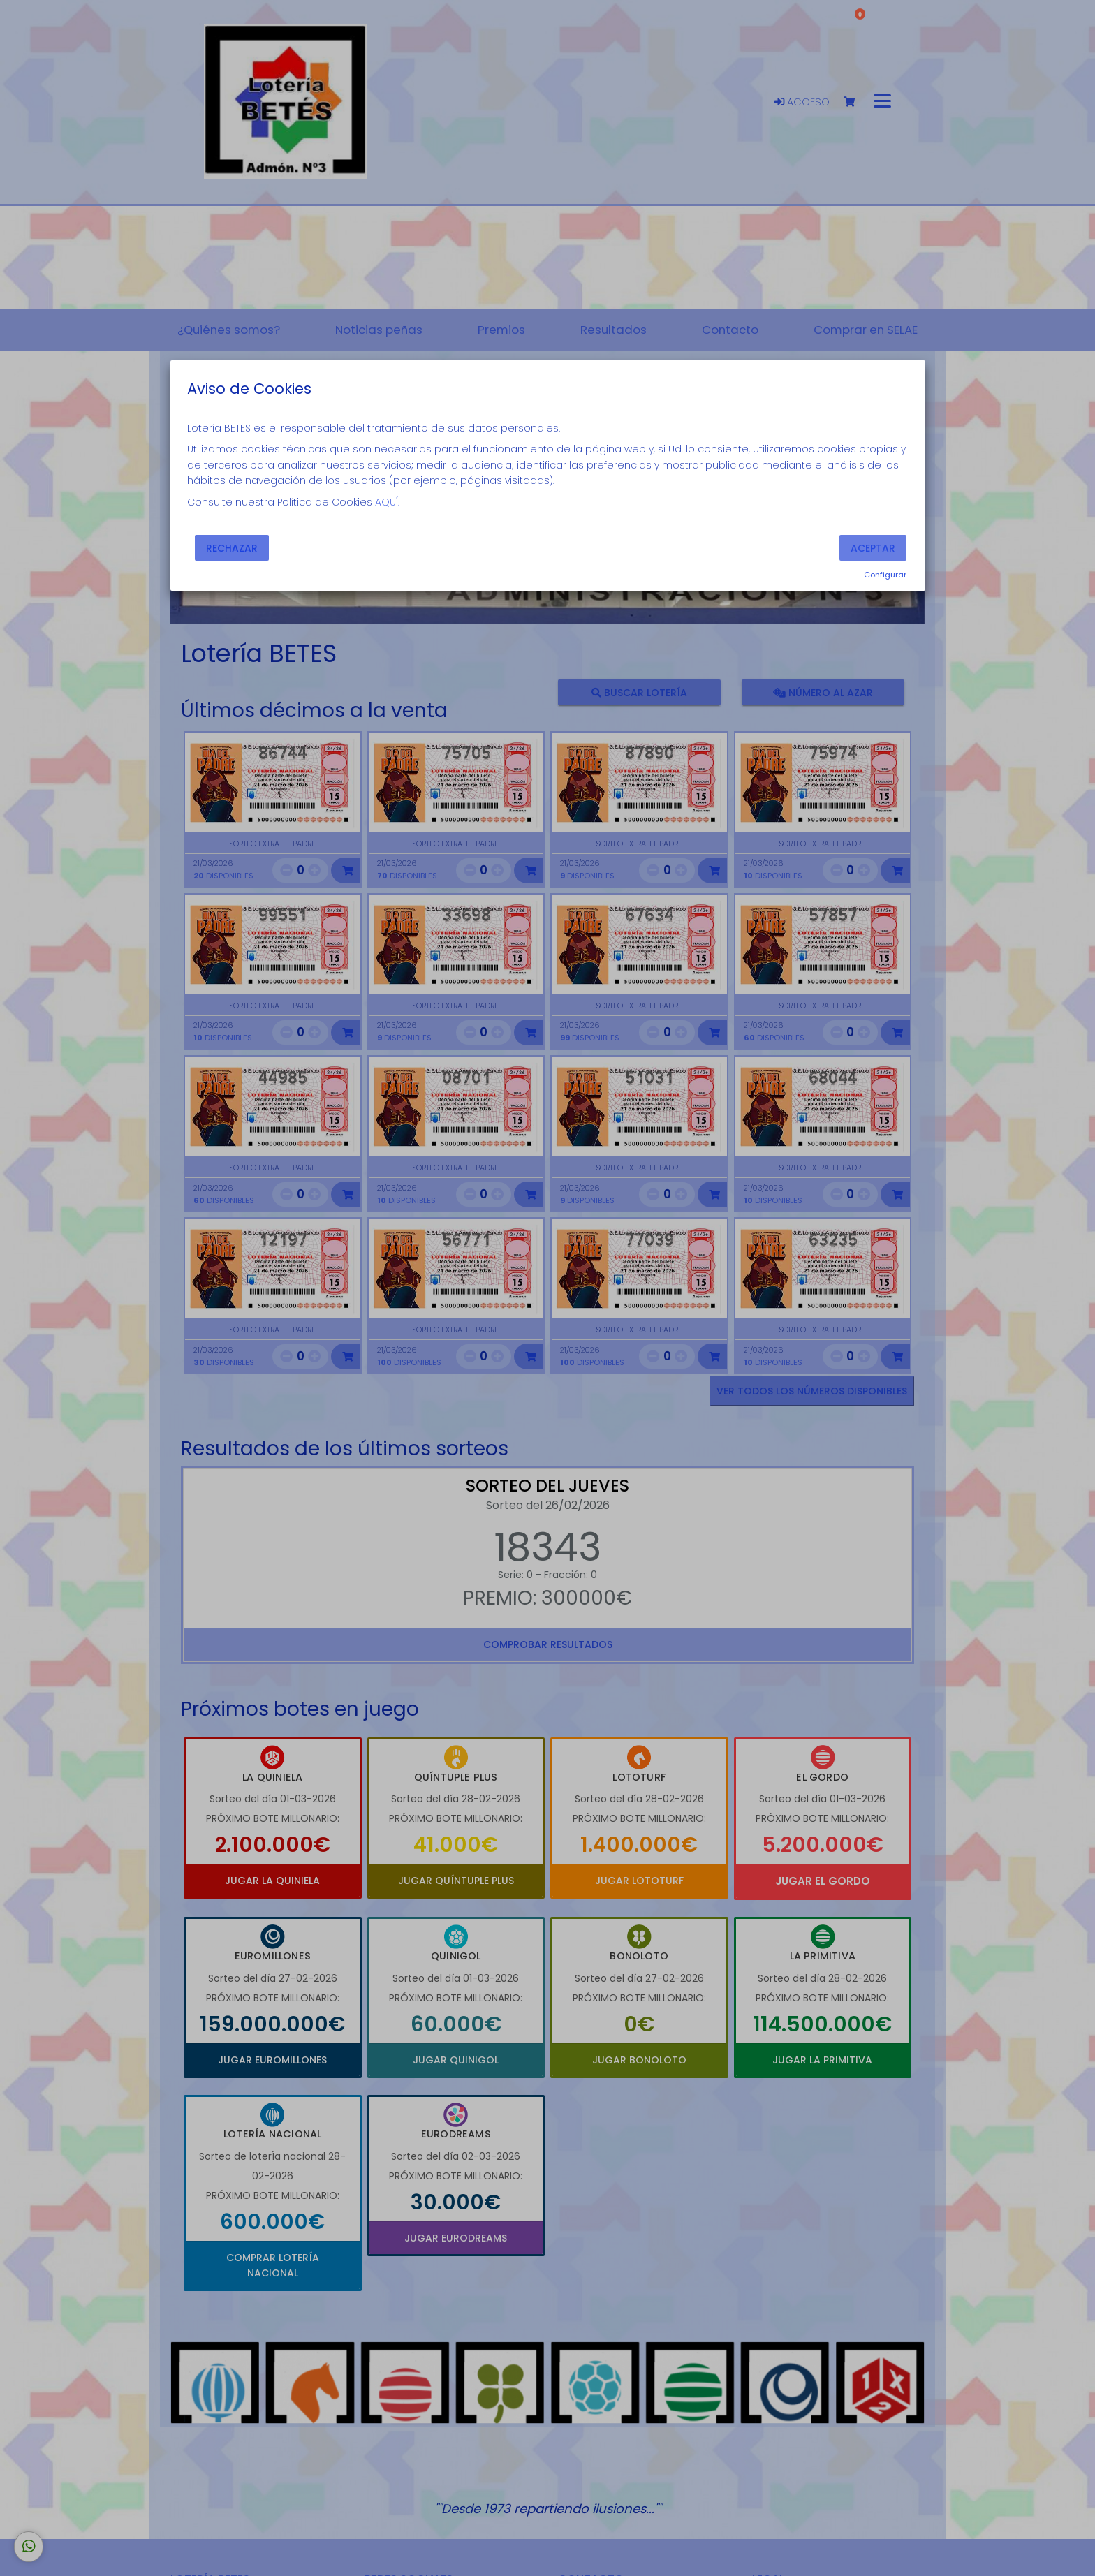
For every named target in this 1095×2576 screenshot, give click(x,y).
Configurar (885, 574)
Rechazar (232, 548)
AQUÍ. (387, 502)
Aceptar (873, 548)
